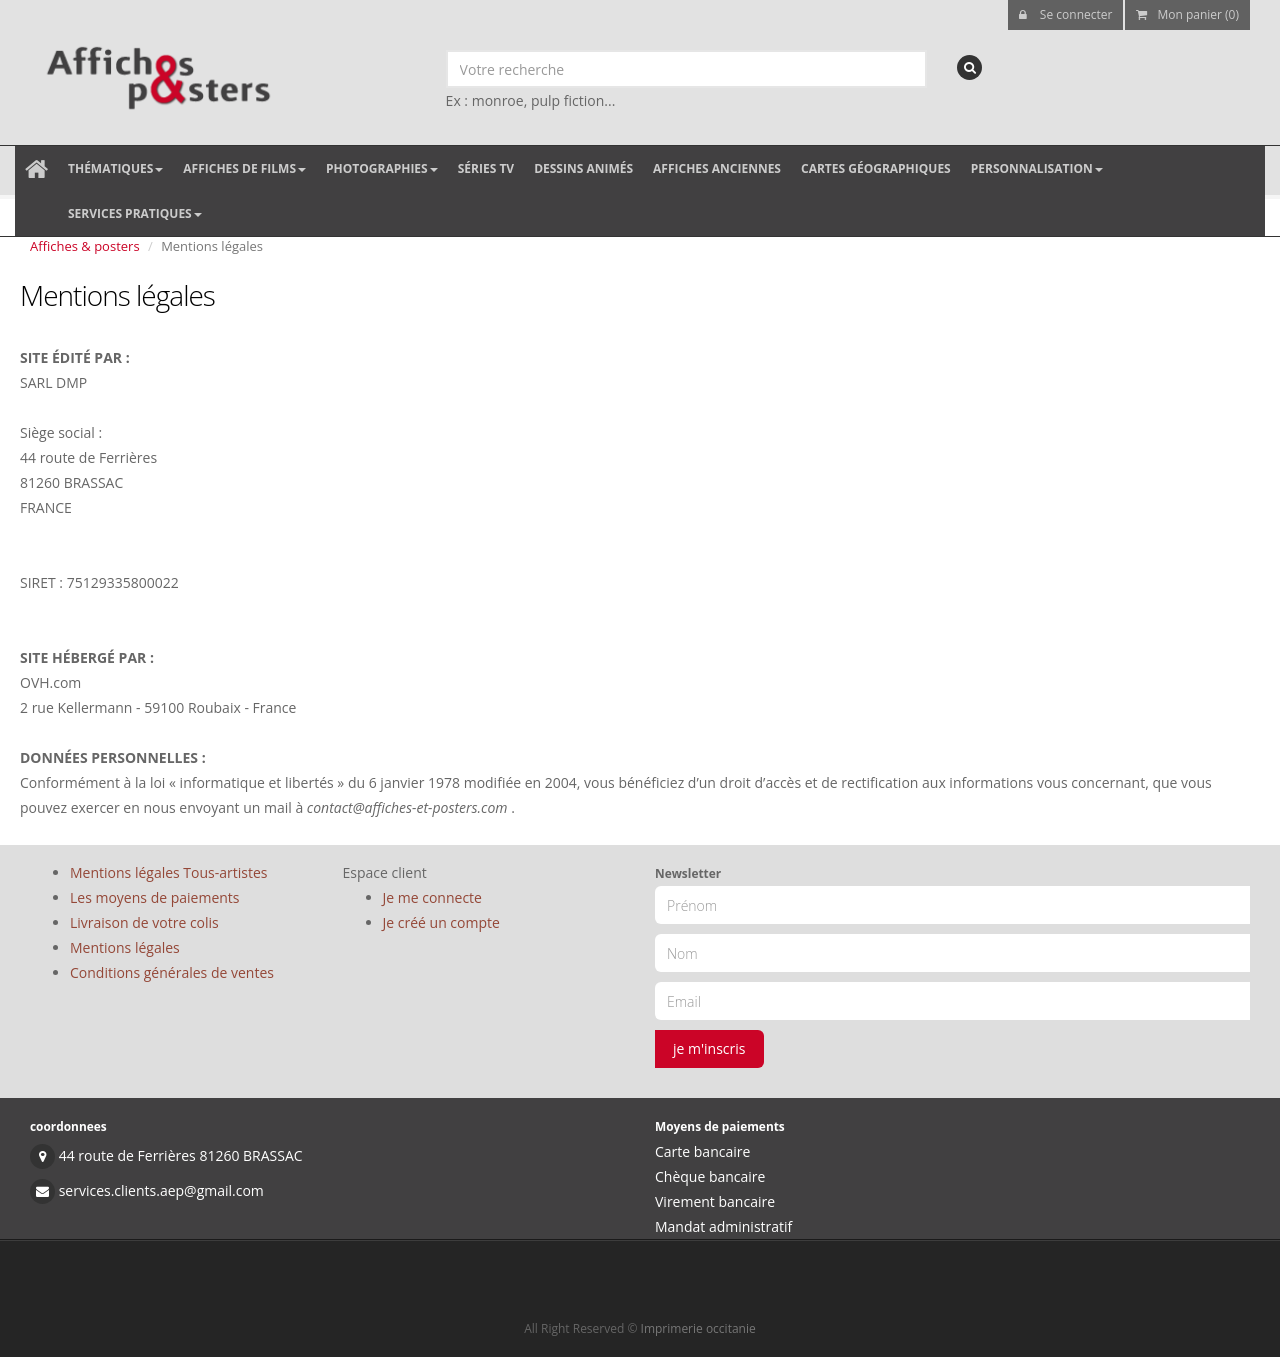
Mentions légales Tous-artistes (168, 872)
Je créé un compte (441, 922)
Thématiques (115, 168)
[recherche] (969, 67)
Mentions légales (125, 947)
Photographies (382, 168)
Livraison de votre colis (144, 922)
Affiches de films (244, 168)
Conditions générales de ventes (172, 972)
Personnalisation (1037, 168)
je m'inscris (709, 1048)
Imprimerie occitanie (698, 1328)
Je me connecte (432, 897)
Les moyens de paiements (155, 897)
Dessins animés (583, 168)
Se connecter (1066, 14)
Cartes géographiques (876, 168)
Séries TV (486, 168)
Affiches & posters (85, 246)
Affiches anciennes (717, 168)
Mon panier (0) (1187, 14)
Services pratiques (135, 213)
